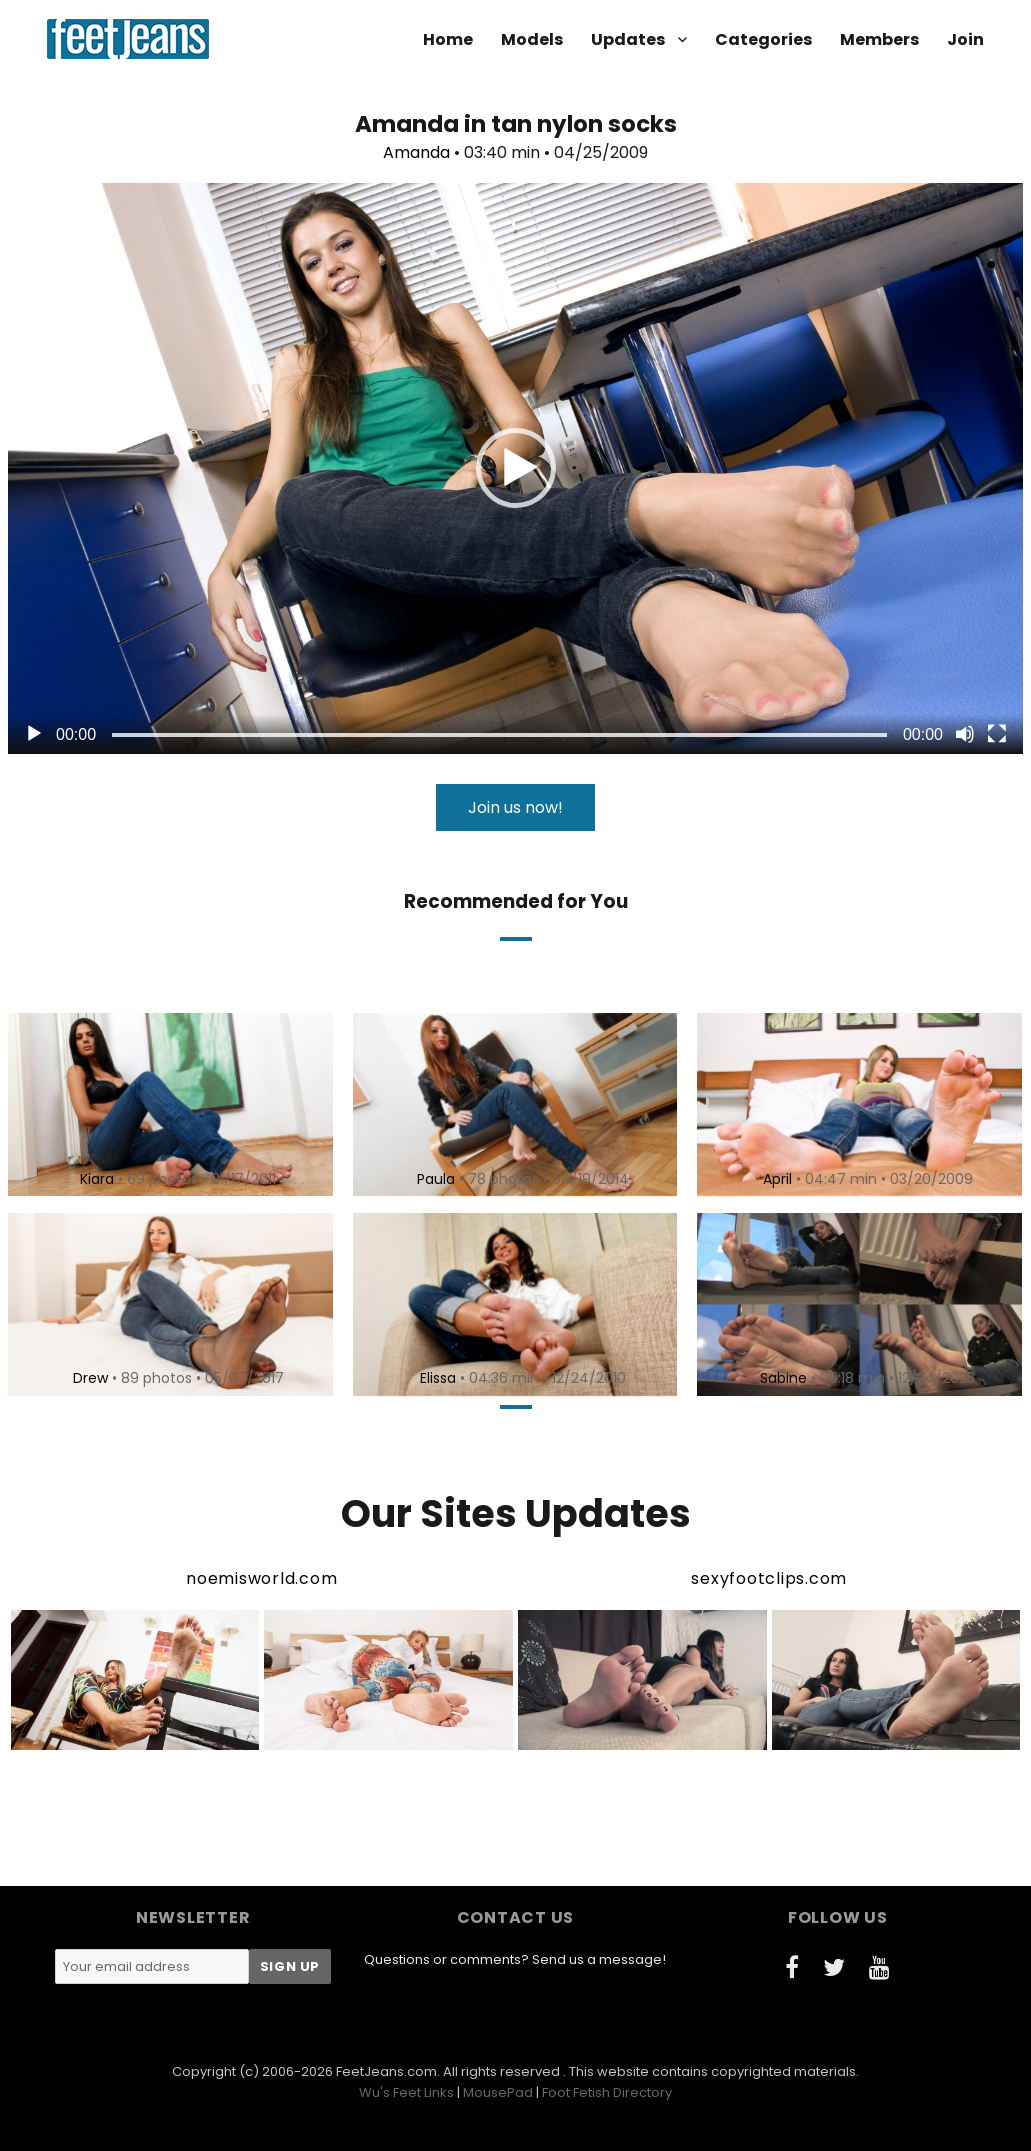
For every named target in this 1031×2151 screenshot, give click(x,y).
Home (448, 39)
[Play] (34, 734)
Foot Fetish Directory (607, 2092)
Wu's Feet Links (406, 2092)
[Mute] (965, 734)
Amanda (416, 152)
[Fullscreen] (997, 734)
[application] (515, 468)
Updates (628, 39)
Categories (763, 39)
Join (965, 39)
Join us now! (515, 807)
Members (879, 39)
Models (532, 39)
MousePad (498, 2092)
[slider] (499, 735)
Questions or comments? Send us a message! (515, 1959)
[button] (516, 468)
